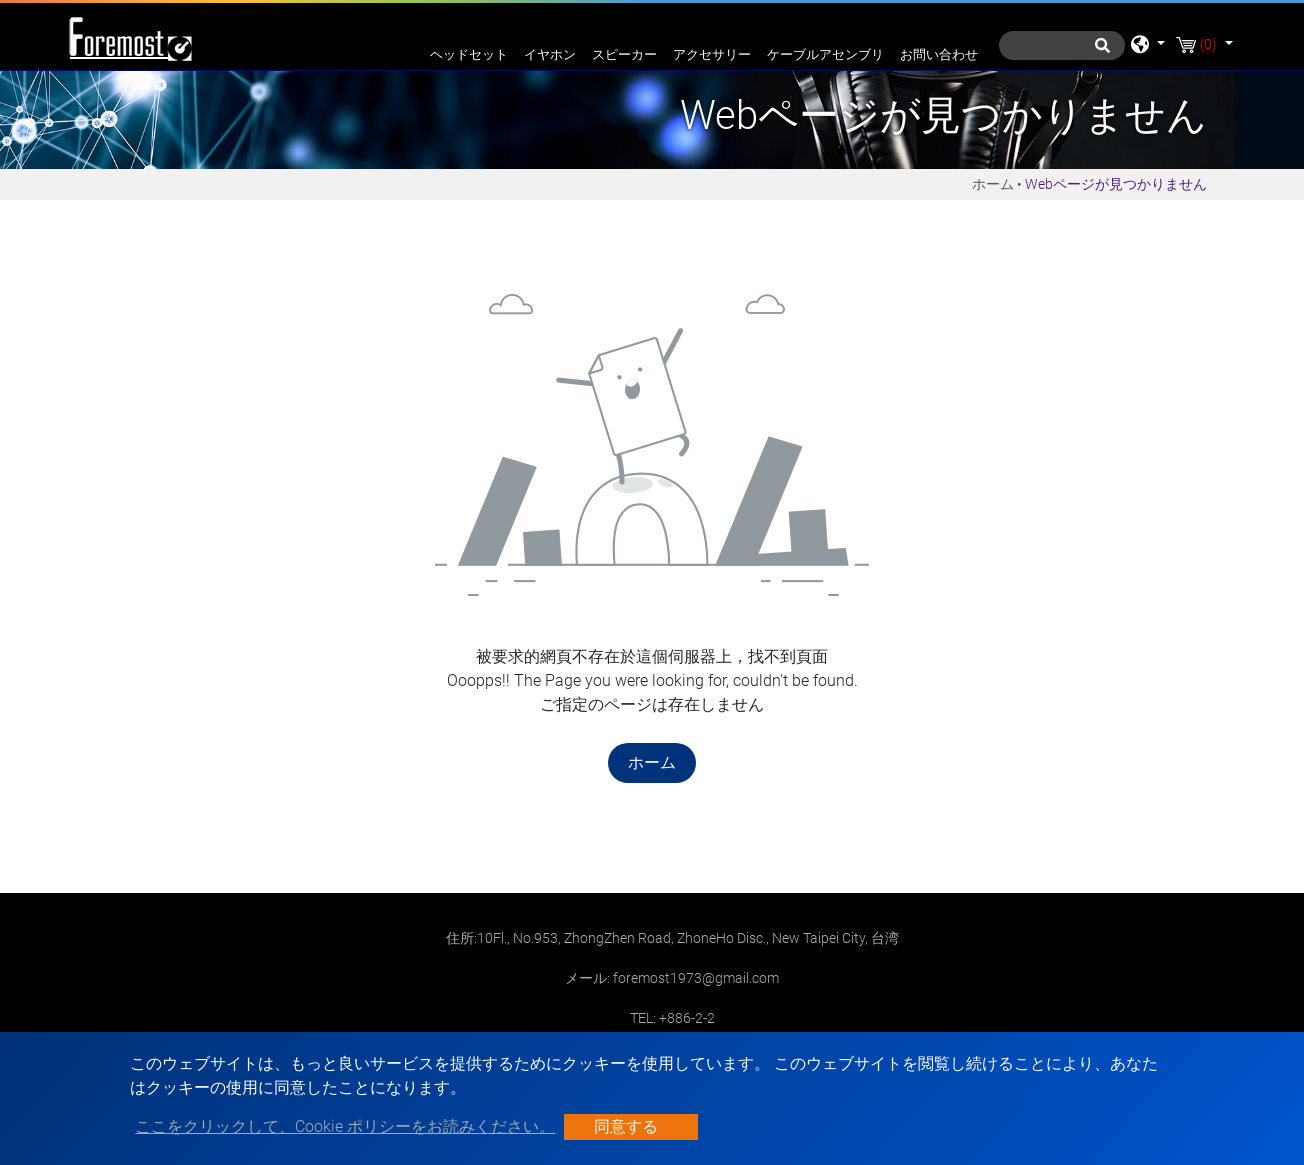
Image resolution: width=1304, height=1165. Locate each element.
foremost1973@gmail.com (696, 978)
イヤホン (550, 54)
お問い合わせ (939, 54)
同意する (626, 1126)
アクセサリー (712, 54)
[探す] (1062, 45)
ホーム (993, 184)
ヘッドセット (469, 54)
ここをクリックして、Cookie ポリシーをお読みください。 (345, 1126)
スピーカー (624, 54)
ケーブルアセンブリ (825, 54)
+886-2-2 (687, 1018)
